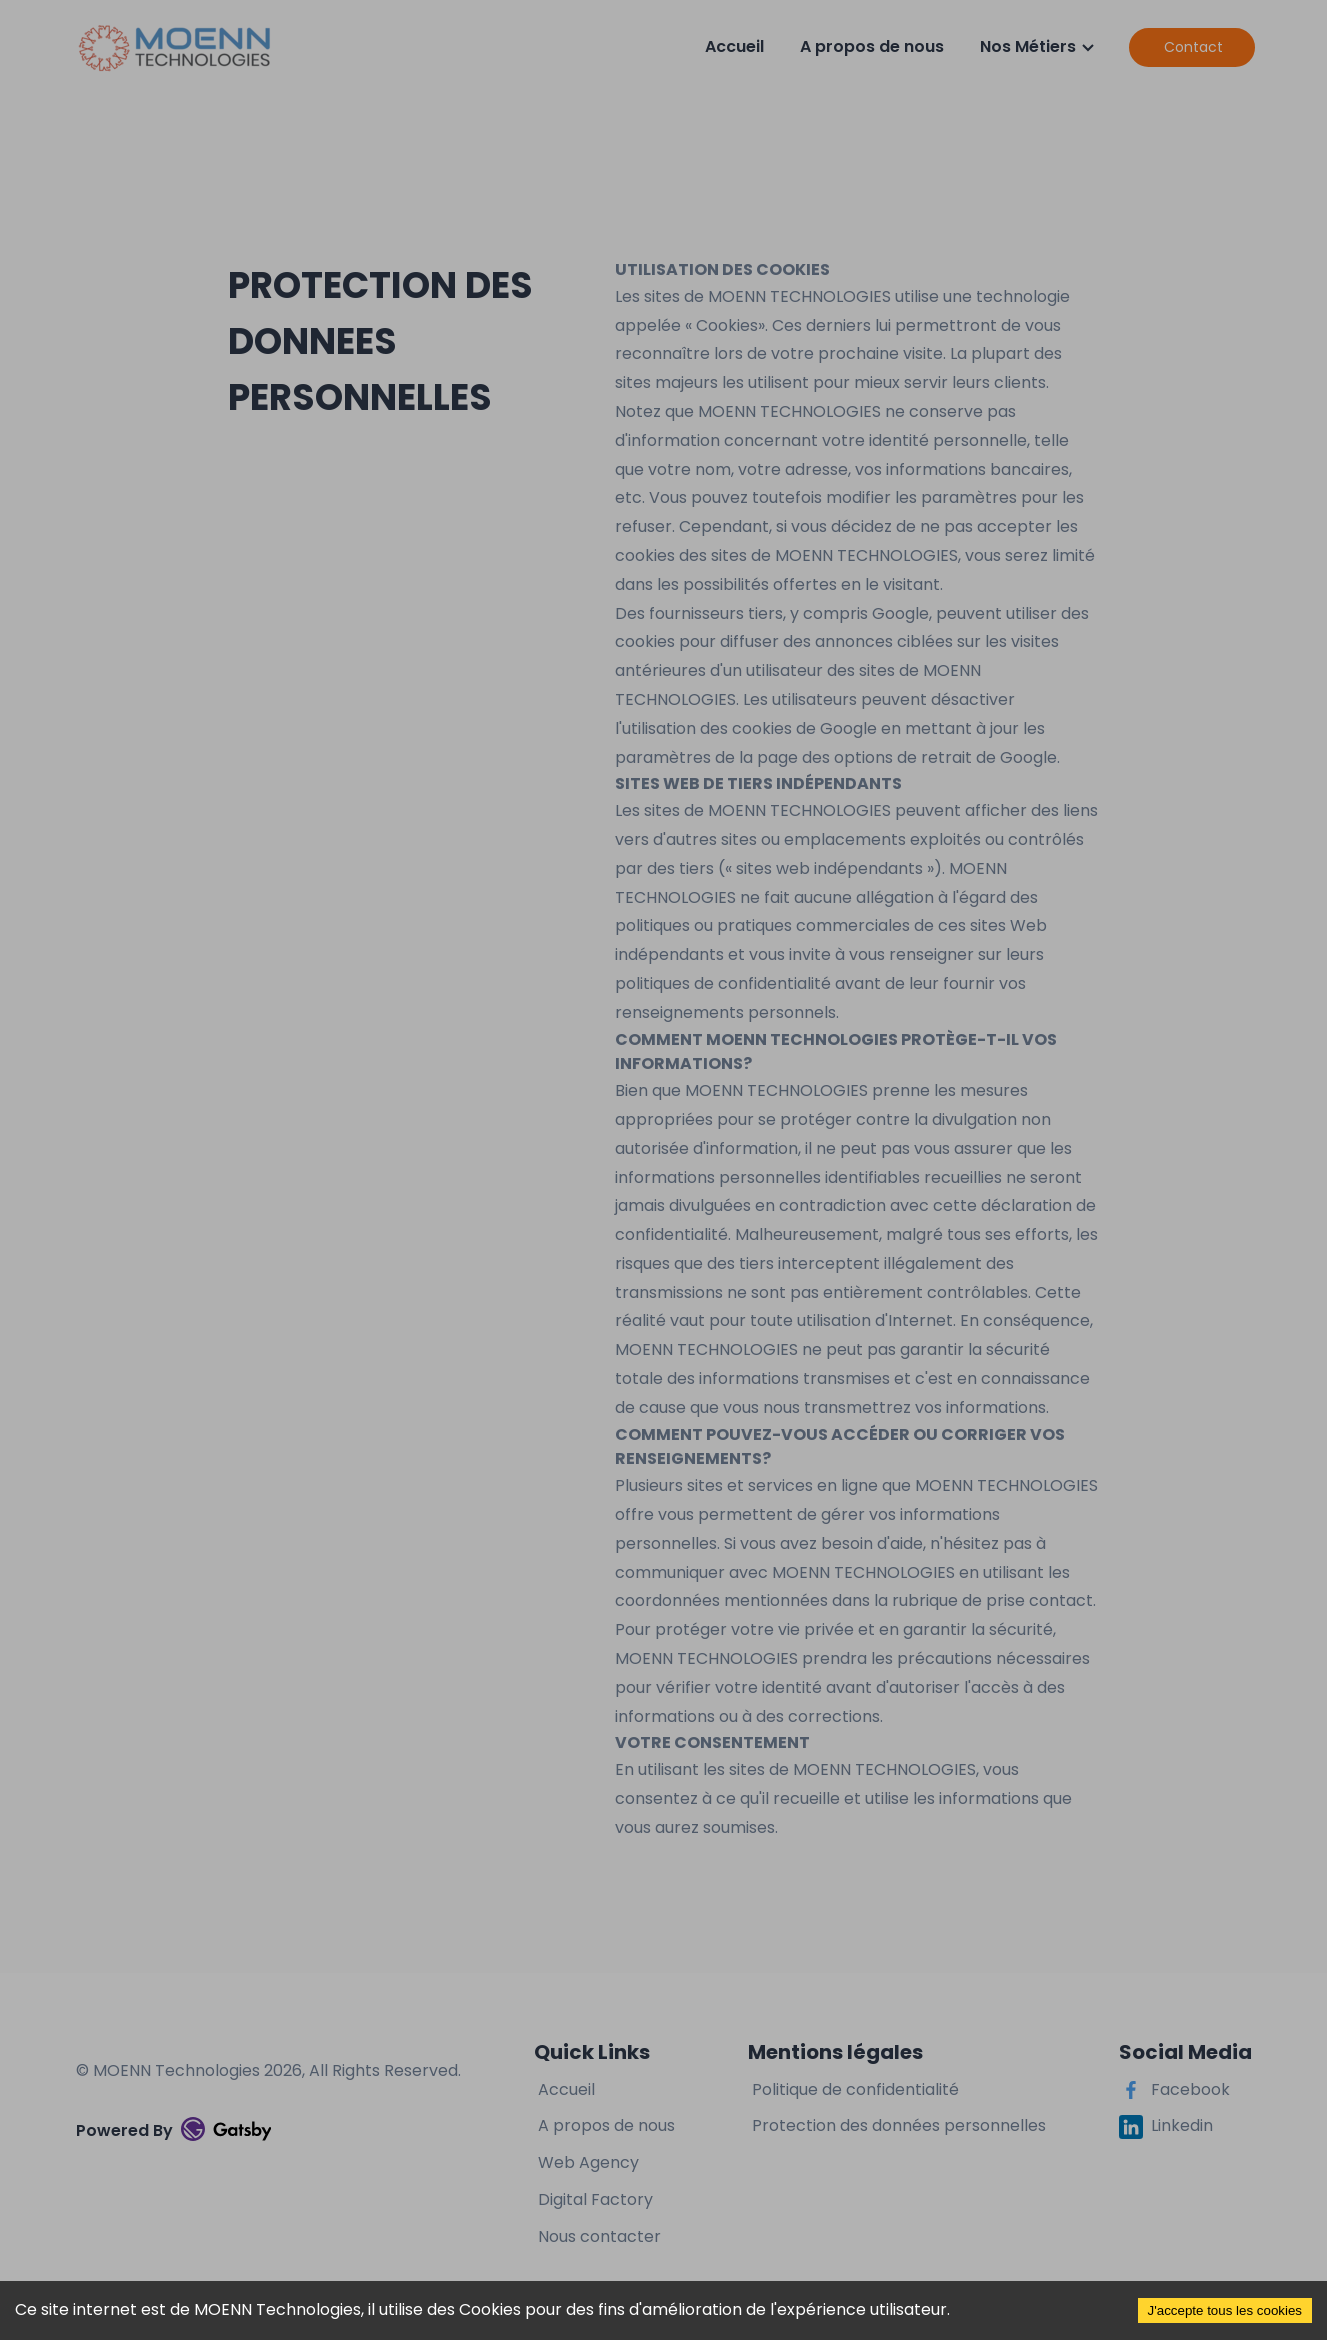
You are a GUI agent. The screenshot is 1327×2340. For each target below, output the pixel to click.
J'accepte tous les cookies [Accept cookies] (1225, 2310)
